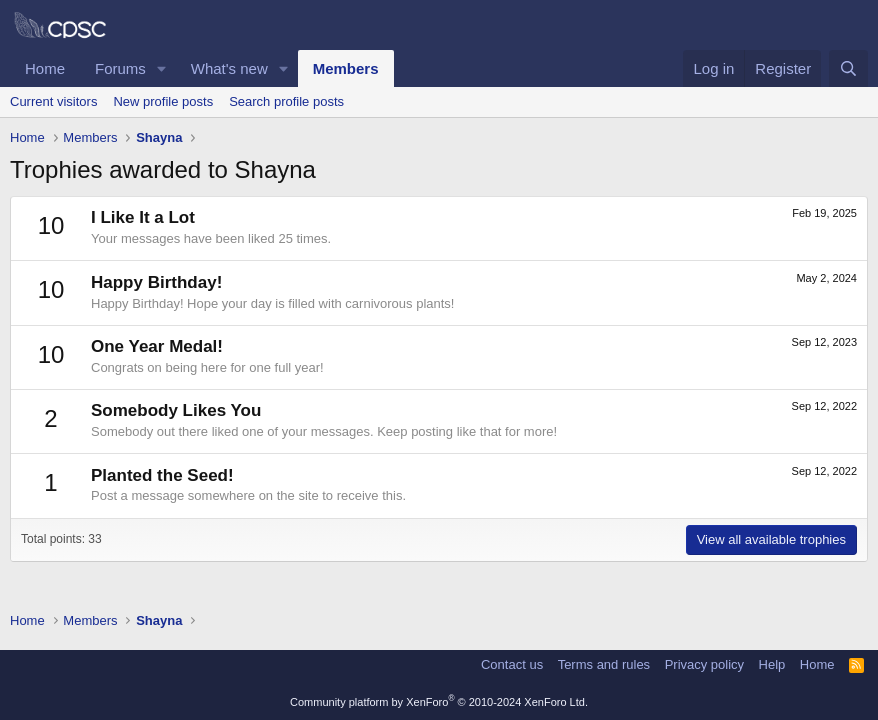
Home (45, 68)
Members (346, 68)
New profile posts (163, 101)
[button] (162, 68)
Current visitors (53, 101)
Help (772, 664)
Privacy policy (704, 664)
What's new (229, 68)
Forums (120, 68)
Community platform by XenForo (439, 702)
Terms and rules (604, 664)
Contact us (512, 664)
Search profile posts (286, 101)
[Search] (848, 68)
